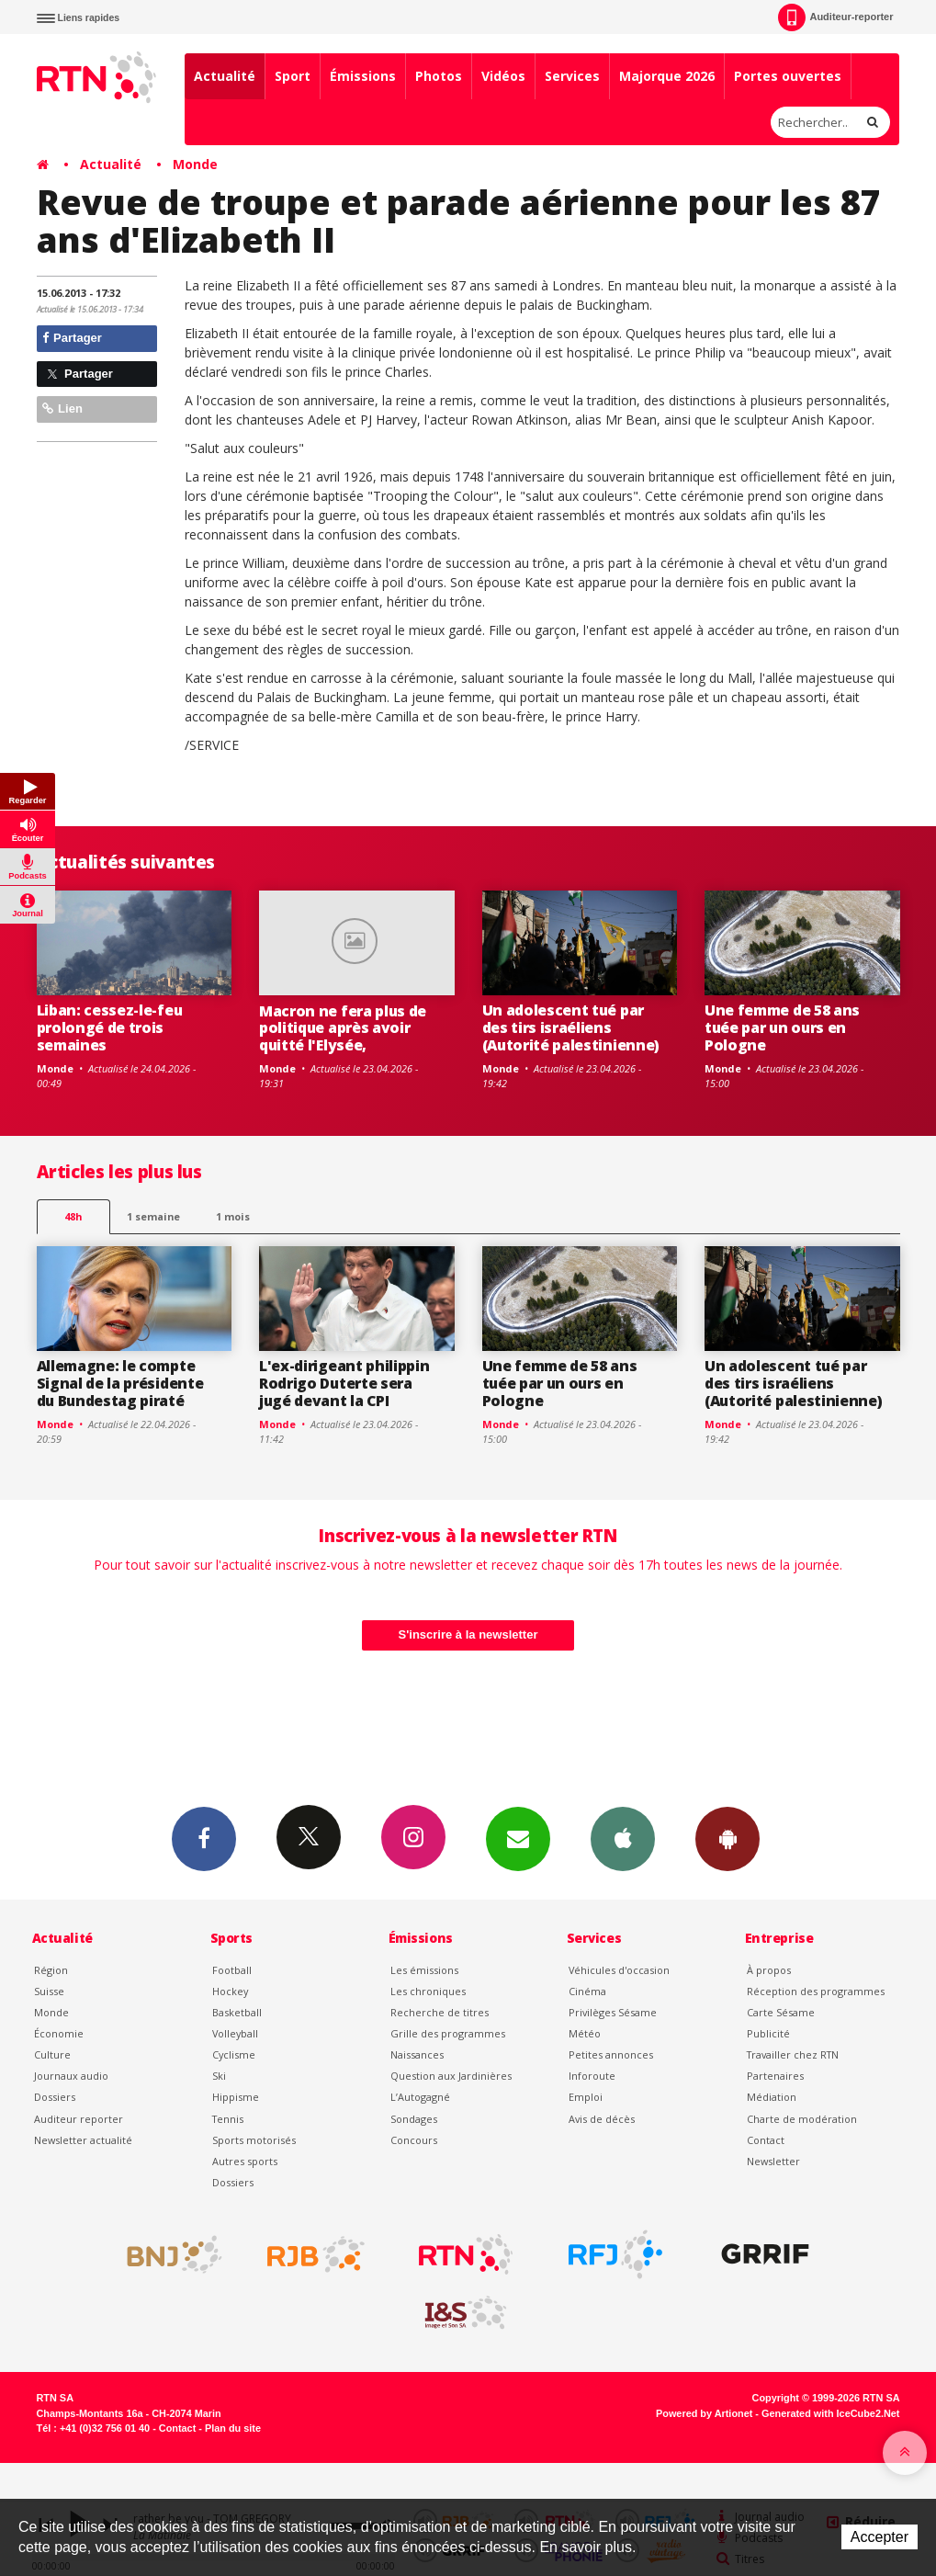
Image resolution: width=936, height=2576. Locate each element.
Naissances (417, 2054)
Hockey (230, 1991)
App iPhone (623, 1838)
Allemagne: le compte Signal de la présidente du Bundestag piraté (120, 1383)
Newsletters (518, 1838)
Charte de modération (802, 2119)
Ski (219, 2076)
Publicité (768, 2033)
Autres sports (244, 2161)
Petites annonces (611, 2054)
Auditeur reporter (78, 2119)
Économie (59, 2033)
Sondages (413, 2119)
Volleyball (235, 2033)
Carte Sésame (781, 2012)
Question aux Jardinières (451, 2076)
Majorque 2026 (667, 76)
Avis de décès (602, 2119)
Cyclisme (233, 2054)
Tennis (227, 2119)
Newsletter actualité (83, 2140)
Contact (765, 2140)
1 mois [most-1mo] (233, 1216)
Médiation (771, 2097)
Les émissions (424, 1970)
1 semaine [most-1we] (153, 1216)
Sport (292, 76)
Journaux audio (71, 2076)
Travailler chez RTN (793, 2054)
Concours (413, 2140)
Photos (438, 76)
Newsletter (773, 2161)
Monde (195, 164)
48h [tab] (73, 1216)
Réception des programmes (816, 1991)
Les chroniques (428, 1991)
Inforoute (592, 2076)
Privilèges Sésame (613, 2012)
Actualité (224, 76)
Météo (585, 2033)
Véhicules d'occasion (619, 1970)
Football (232, 1970)
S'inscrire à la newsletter (468, 1634)
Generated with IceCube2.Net (830, 2413)
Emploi (586, 2097)
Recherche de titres (439, 2012)
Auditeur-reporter (835, 17)
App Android (727, 1838)
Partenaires (775, 2076)
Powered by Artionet (704, 2413)
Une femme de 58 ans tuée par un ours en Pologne (782, 1027)
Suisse (49, 1991)
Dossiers (54, 2097)
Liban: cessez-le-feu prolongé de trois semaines (110, 1027)
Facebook (204, 1838)
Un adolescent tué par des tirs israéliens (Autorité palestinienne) (571, 1027)
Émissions (363, 76)
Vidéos (503, 76)
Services (572, 76)
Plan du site (233, 2428)
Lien (62, 408)
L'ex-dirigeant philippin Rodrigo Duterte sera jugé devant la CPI (344, 1383)
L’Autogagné (420, 2097)
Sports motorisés (254, 2140)
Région (51, 1970)
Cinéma (587, 1991)
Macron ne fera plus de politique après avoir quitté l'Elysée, (342, 1028)
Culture (52, 2054)
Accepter (879, 2537)
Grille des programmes (447, 2033)
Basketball (237, 2012)
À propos (769, 1970)
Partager (72, 338)
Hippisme (235, 2097)
